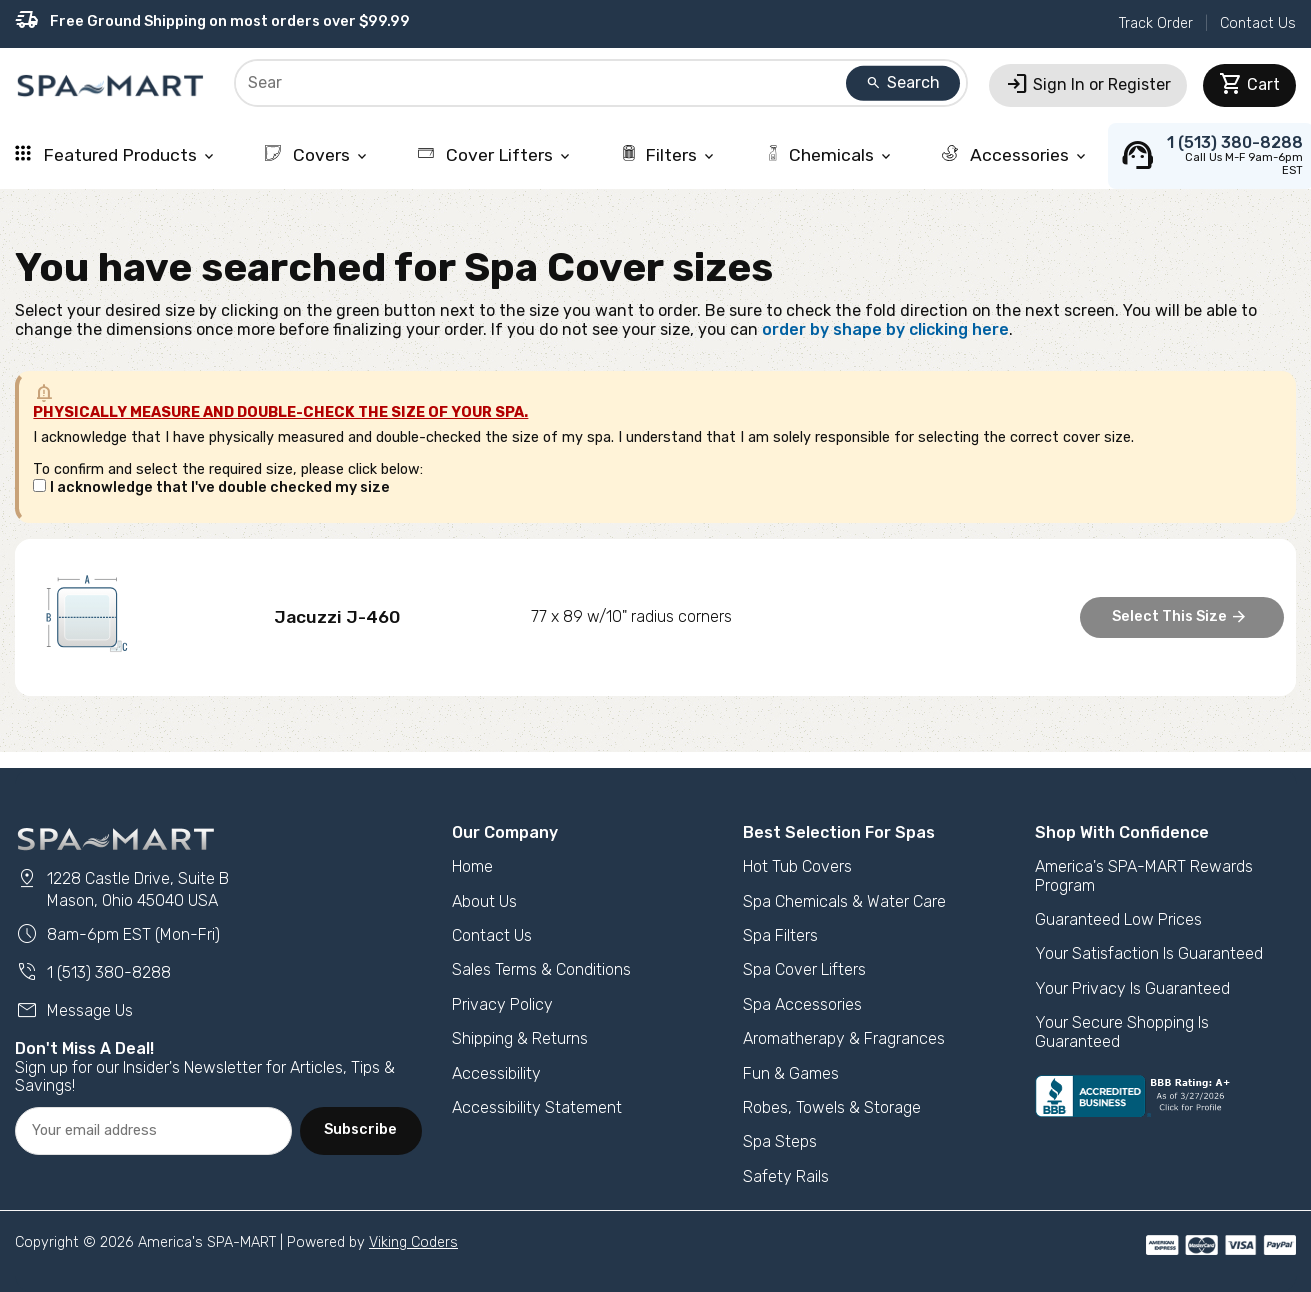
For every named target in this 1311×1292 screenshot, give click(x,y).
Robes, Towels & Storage (832, 1107)
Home (472, 866)
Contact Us (1258, 23)
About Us (484, 901)
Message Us (74, 1010)
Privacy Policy (502, 1004)
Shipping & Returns (520, 1038)
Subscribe (360, 1129)
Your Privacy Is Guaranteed (1132, 988)
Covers (317, 155)
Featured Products (116, 155)
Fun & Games (791, 1073)
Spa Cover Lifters (804, 969)
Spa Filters (780, 935)
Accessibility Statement (537, 1107)
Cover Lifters (495, 155)
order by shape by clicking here (885, 329)
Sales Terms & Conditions (541, 969)
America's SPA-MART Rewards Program (1144, 875)
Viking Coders (413, 1242)
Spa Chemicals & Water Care (844, 901)
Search (903, 82)
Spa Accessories (802, 1004)
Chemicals (829, 155)
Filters (669, 155)
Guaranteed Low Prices (1118, 919)
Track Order (1156, 23)
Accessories (1015, 155)
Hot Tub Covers (797, 866)
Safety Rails (786, 1176)
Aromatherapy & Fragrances (844, 1038)
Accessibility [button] (496, 1073)
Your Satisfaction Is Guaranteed (1149, 953)
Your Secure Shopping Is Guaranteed (1122, 1031)
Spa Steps (780, 1141)
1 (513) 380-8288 (93, 972)
